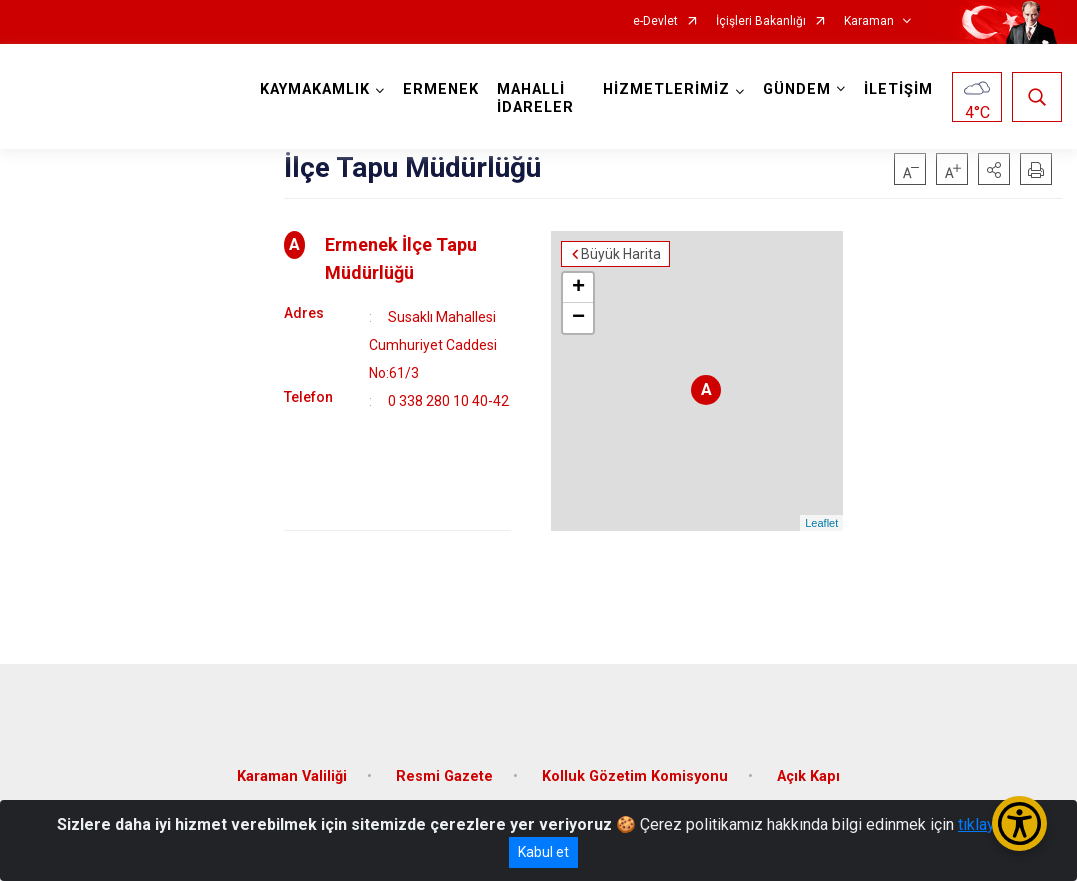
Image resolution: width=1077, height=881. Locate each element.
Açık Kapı (808, 776)
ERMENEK (441, 89)
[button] (994, 169)
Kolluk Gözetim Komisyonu (635, 776)
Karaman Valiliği (292, 776)
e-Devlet (655, 21)
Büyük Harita (621, 254)
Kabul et (543, 852)
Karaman (869, 21)
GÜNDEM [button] (797, 89)
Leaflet (821, 523)
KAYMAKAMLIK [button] (315, 89)
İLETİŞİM (898, 89)
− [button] (578, 318)
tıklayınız (989, 824)
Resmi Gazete (444, 776)
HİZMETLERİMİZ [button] (666, 89)
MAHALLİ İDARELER (535, 98)
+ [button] (578, 288)
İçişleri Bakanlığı (761, 21)
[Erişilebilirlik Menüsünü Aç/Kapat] (1019, 823)
